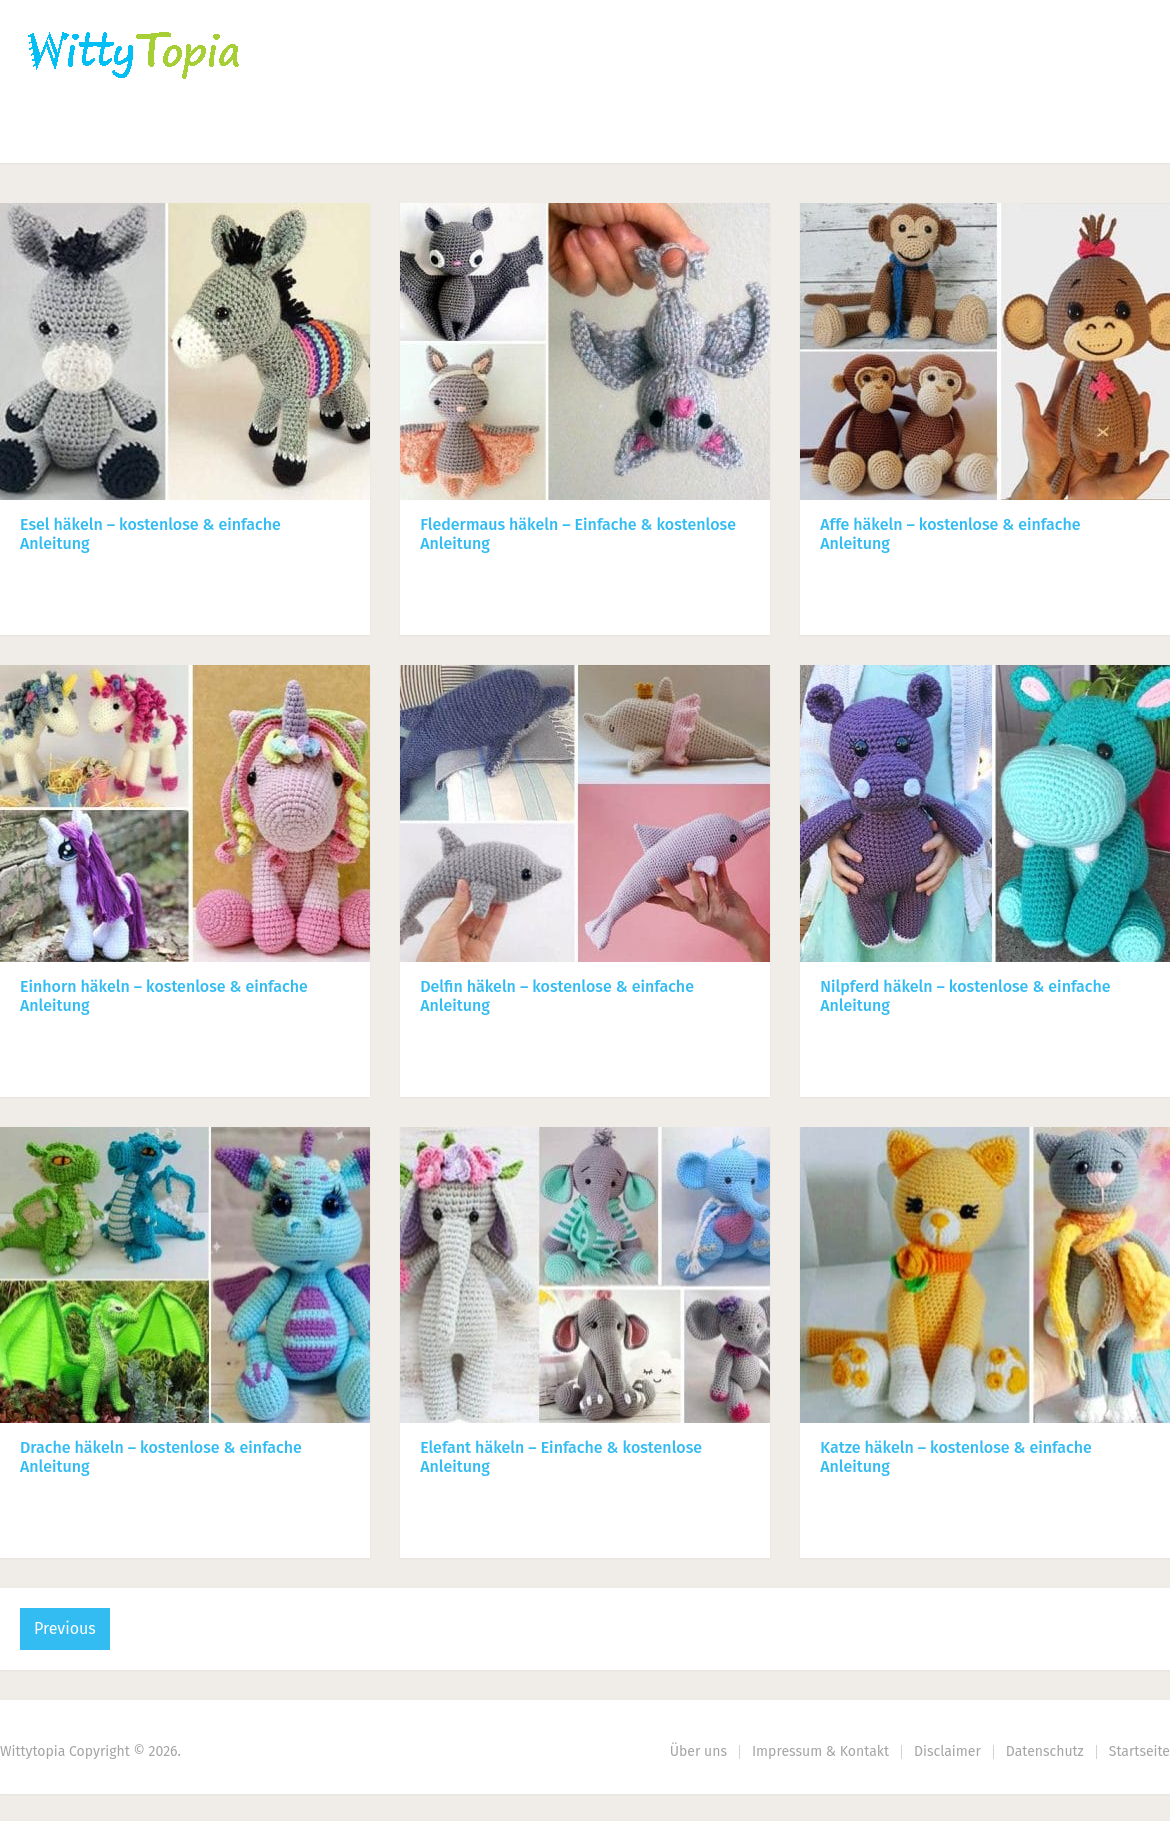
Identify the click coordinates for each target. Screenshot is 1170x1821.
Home (51, 135)
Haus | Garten (477, 135)
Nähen (342, 135)
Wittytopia (32, 1751)
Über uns (698, 1751)
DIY (615, 135)
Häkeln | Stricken (196, 135)
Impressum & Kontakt (820, 1751)
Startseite (1139, 1751)
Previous (65, 1628)
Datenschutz (1045, 1751)
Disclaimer (947, 1751)
